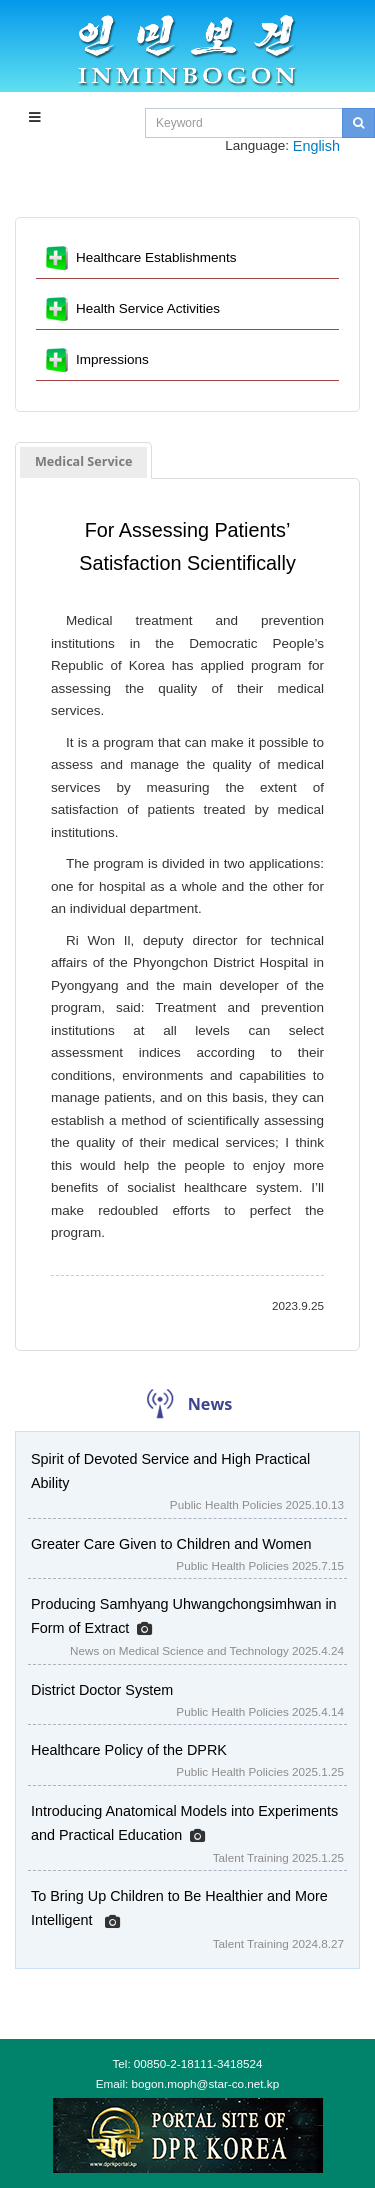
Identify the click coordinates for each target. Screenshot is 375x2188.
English (316, 146)
